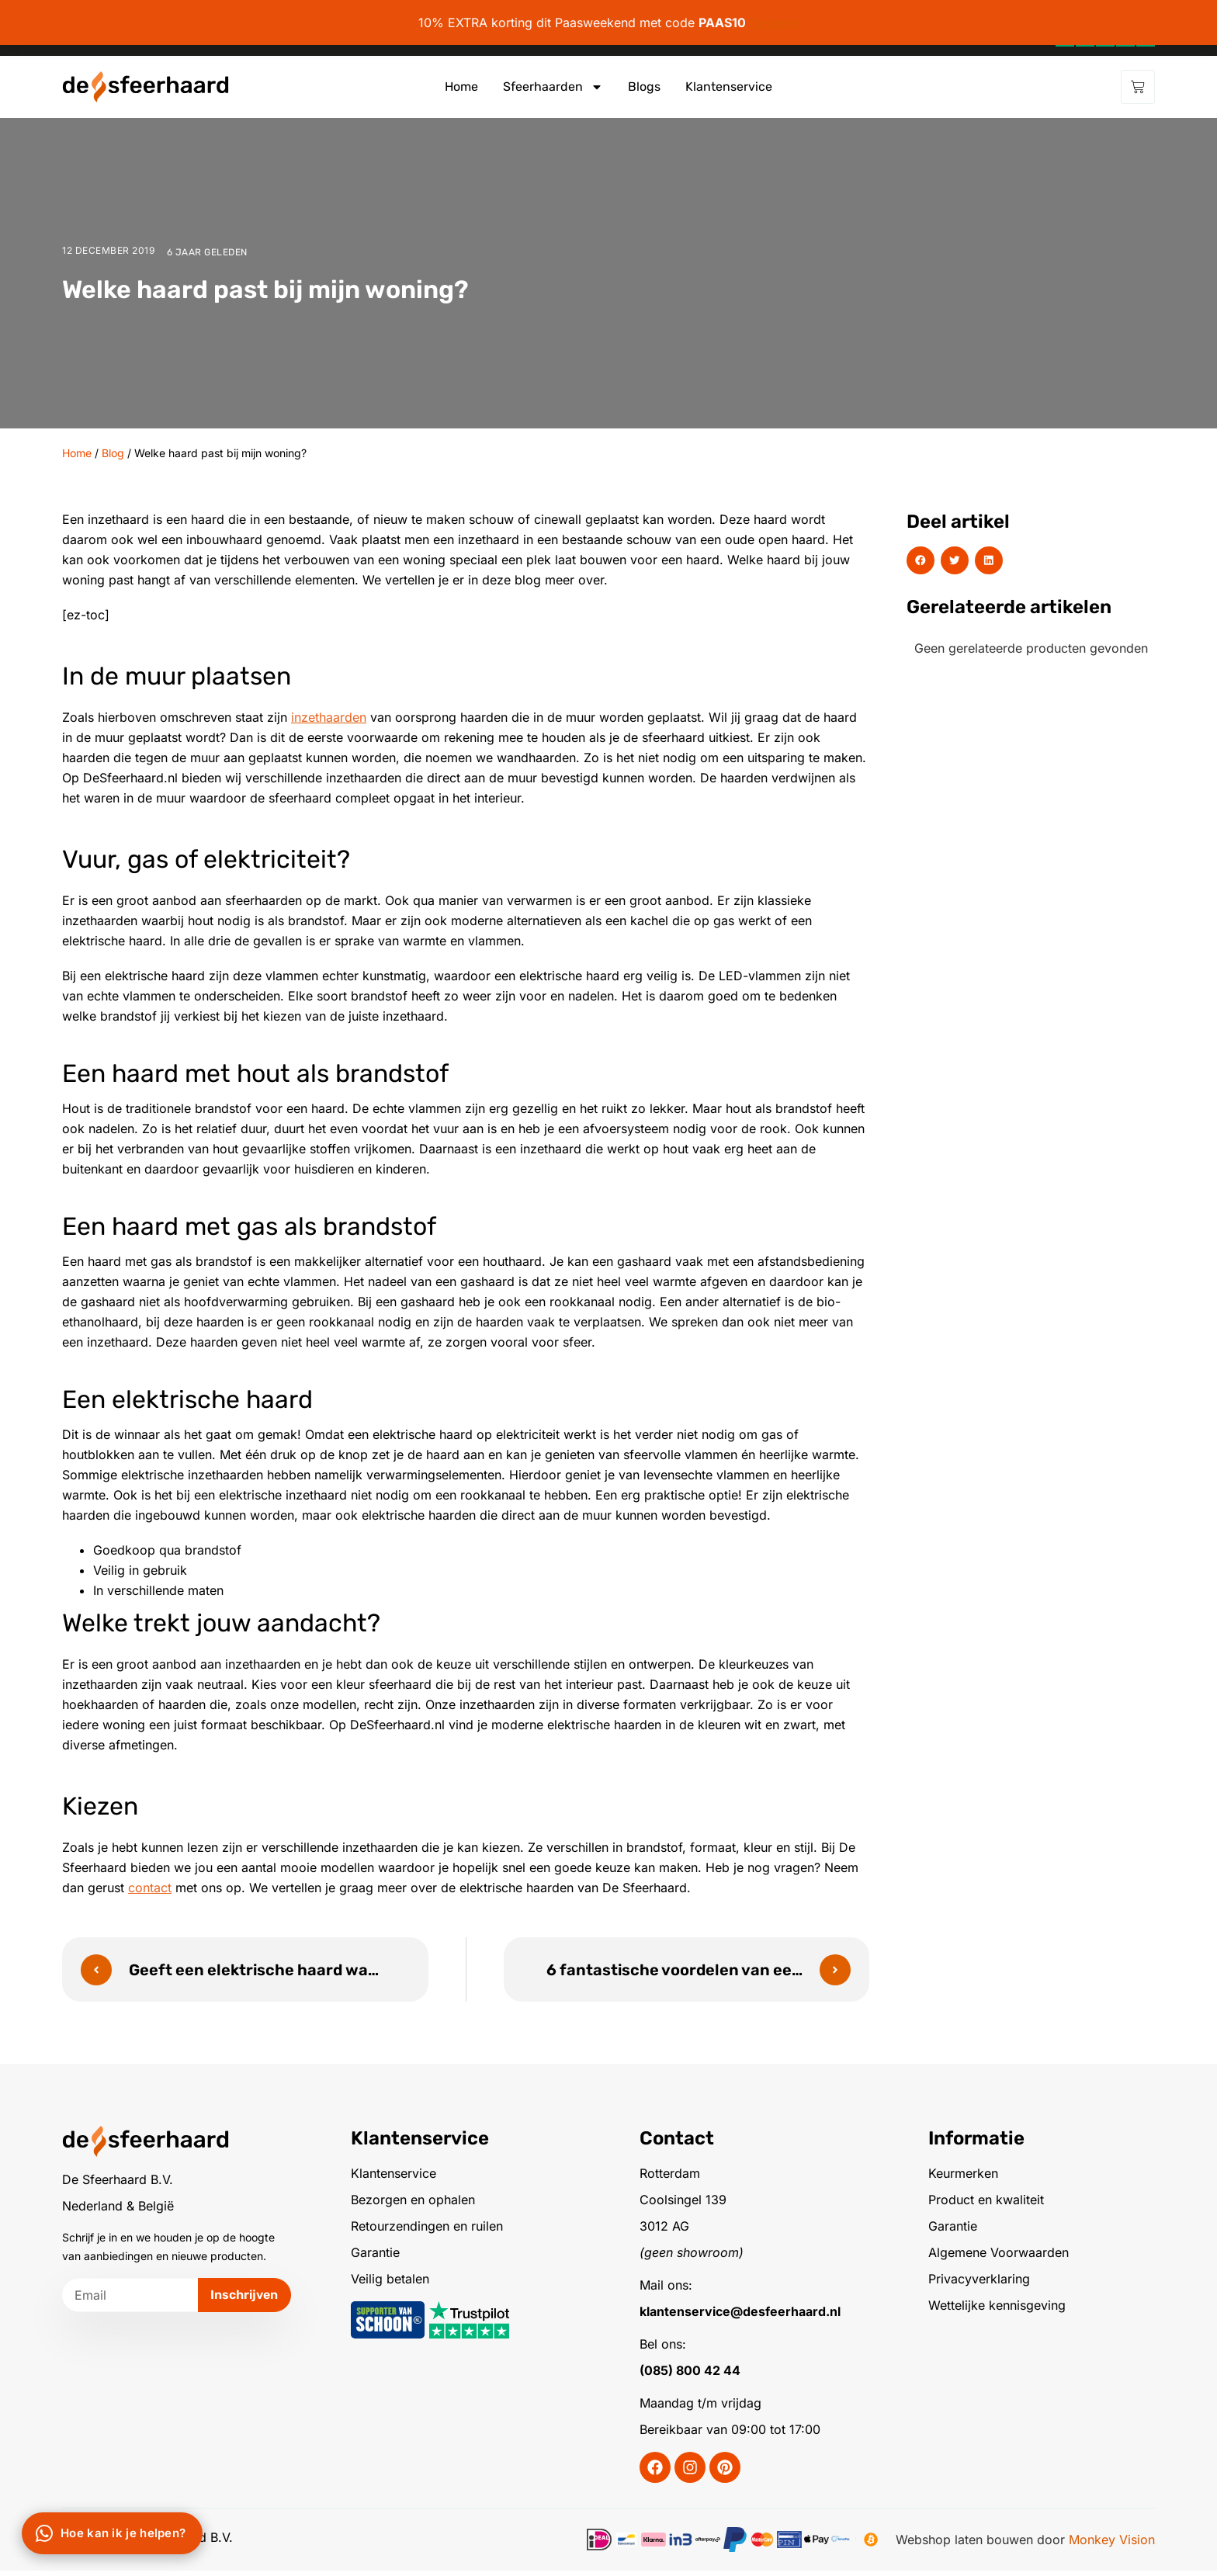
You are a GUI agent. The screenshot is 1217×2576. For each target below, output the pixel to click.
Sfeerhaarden (553, 87)
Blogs (644, 86)
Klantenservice (728, 86)
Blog (113, 452)
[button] (920, 560)
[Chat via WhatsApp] (112, 2533)
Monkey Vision (1112, 2545)
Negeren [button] (774, 22)
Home (461, 86)
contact (150, 1887)
